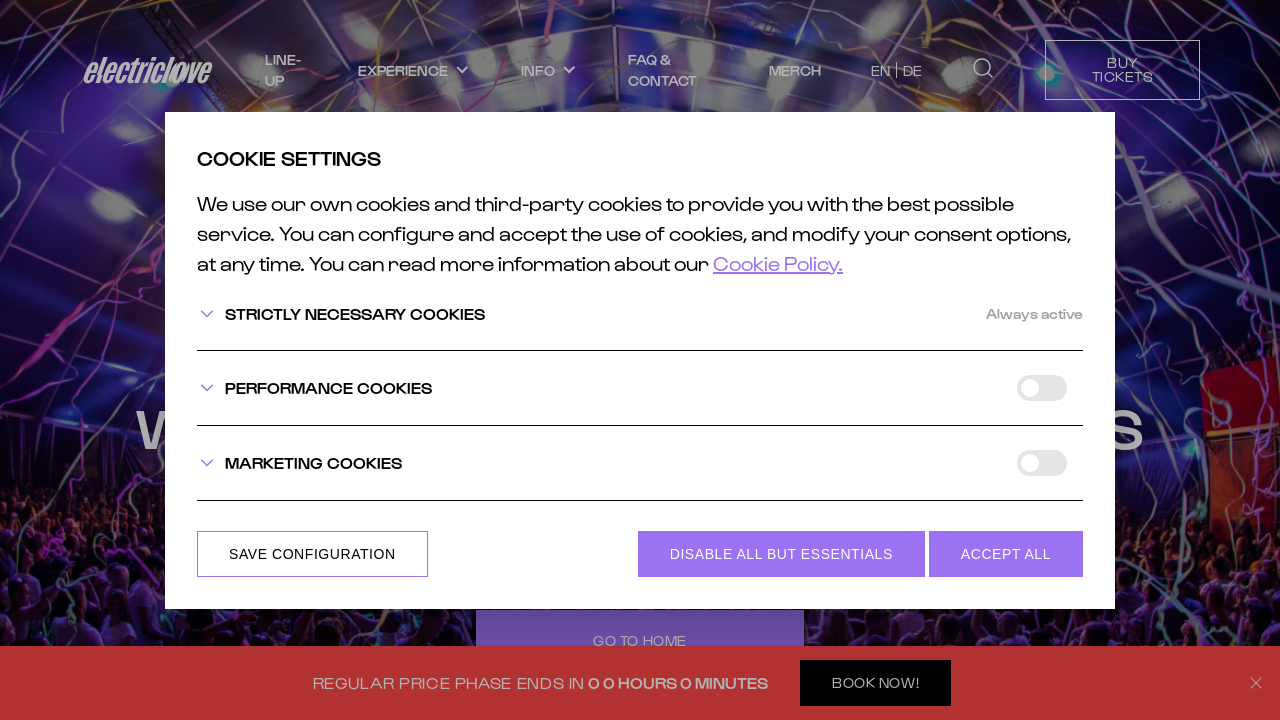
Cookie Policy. (778, 263)
